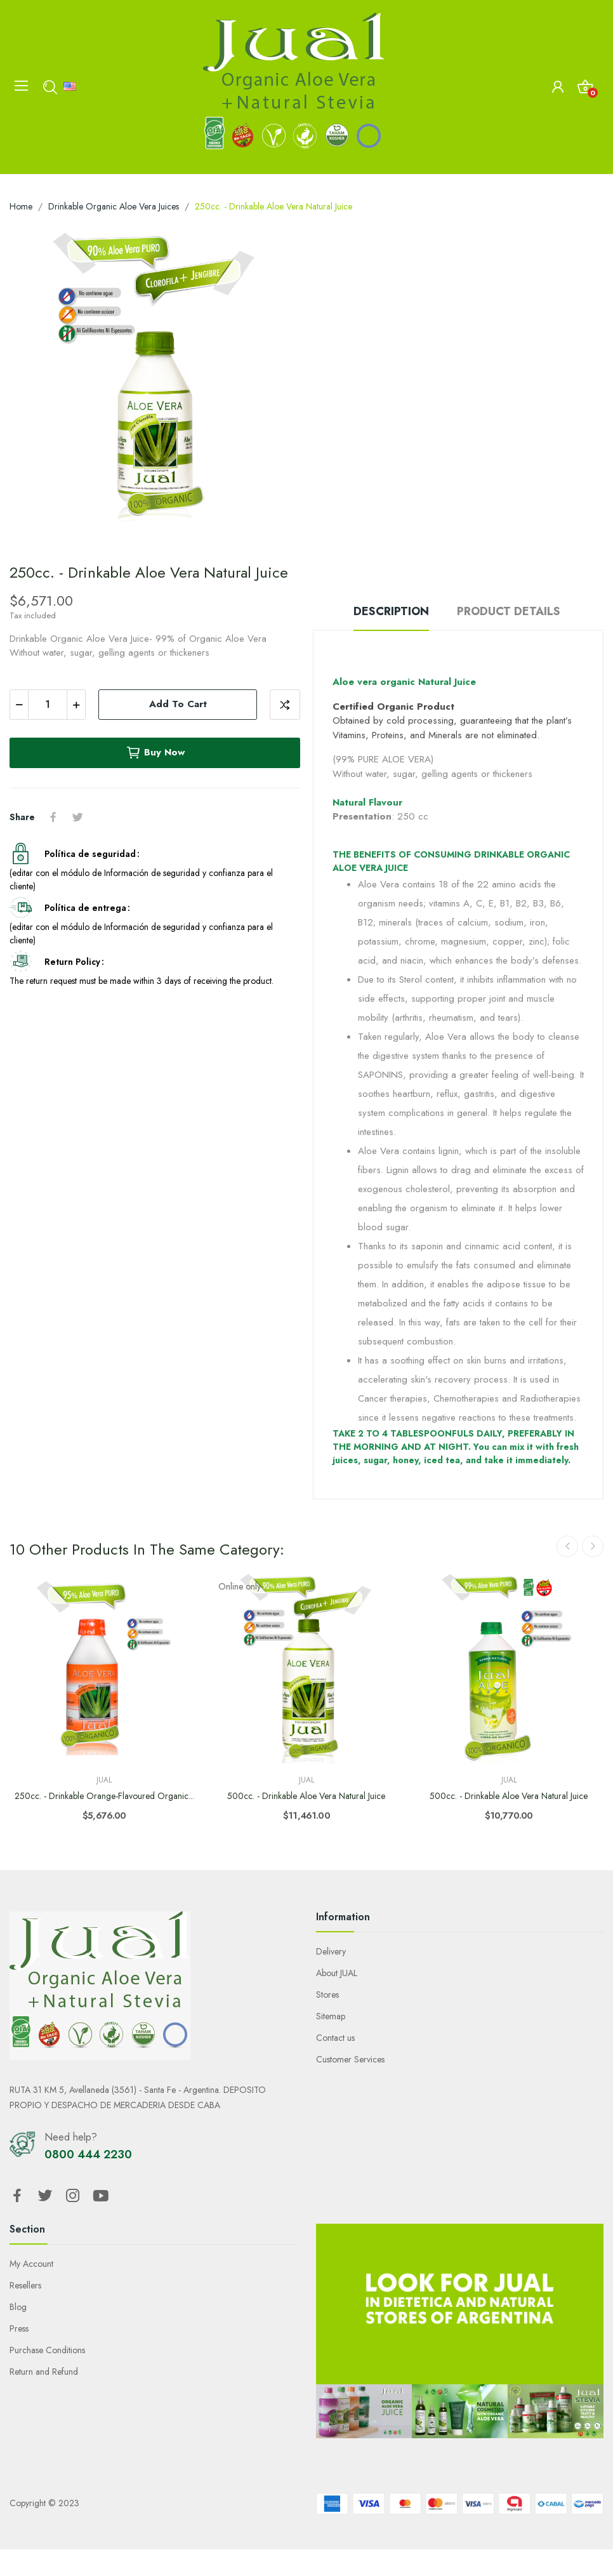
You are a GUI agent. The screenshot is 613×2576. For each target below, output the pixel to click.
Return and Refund (44, 2371)
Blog (18, 2306)
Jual (104, 1780)
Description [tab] (391, 611)
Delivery (331, 1951)
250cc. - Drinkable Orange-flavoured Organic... (104, 1796)
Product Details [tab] (508, 611)
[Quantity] (48, 704)
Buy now (155, 752)
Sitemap (330, 2016)
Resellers (25, 2285)
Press (19, 2328)
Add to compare (285, 704)
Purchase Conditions (47, 2350)
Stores (327, 1994)
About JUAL (336, 1973)
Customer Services (350, 2059)
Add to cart (178, 704)
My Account (31, 2263)
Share (53, 817)
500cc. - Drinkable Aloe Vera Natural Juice (306, 1796)
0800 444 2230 (88, 2154)
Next (592, 1546)
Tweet (77, 817)
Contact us (335, 2037)
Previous (567, 1546)
